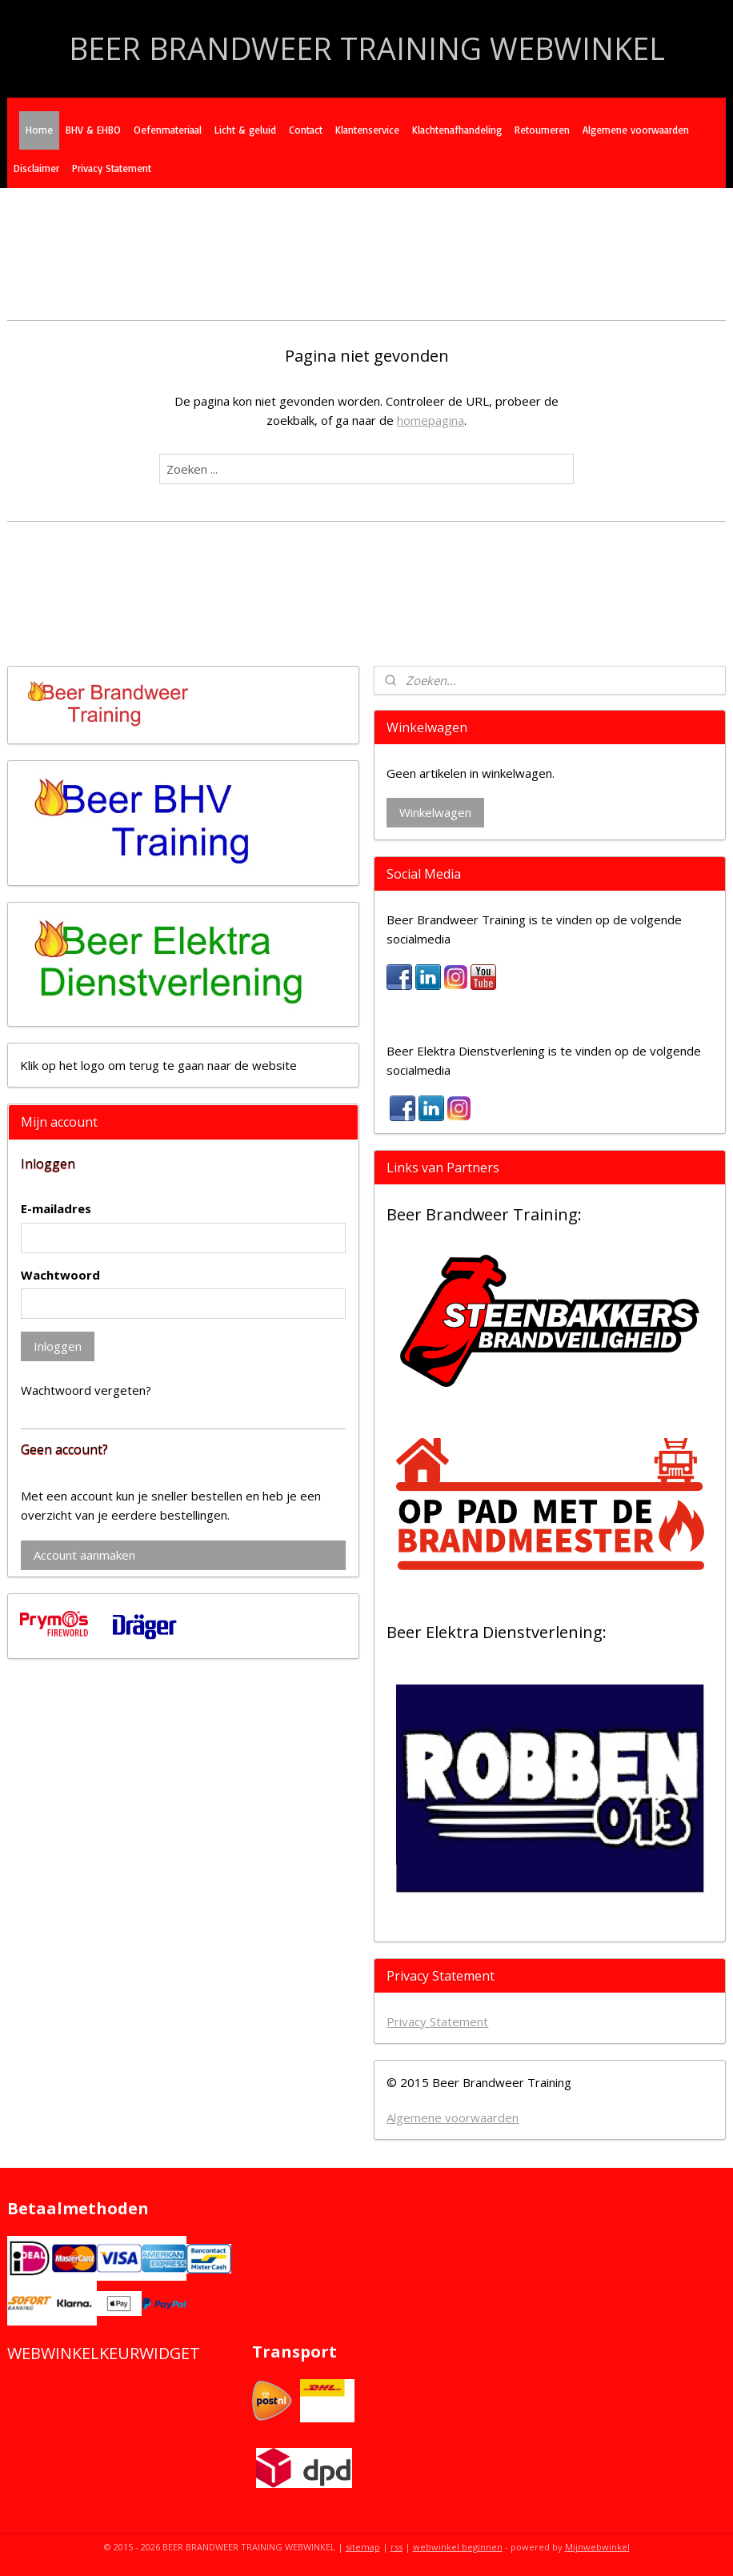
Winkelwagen (435, 812)
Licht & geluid (245, 129)
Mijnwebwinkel (597, 2547)
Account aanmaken (84, 1555)
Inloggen (58, 1346)
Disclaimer (36, 168)
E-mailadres (56, 1208)
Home (39, 129)
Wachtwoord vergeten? (86, 1390)
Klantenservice (367, 129)
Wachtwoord (60, 1275)
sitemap (363, 2547)
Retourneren (542, 129)
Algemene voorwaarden (636, 129)
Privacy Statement (111, 168)
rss (397, 2547)
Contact (305, 129)
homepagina (430, 420)
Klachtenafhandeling (457, 129)
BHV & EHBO (93, 129)
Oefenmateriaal (168, 129)
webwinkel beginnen (458, 2547)
